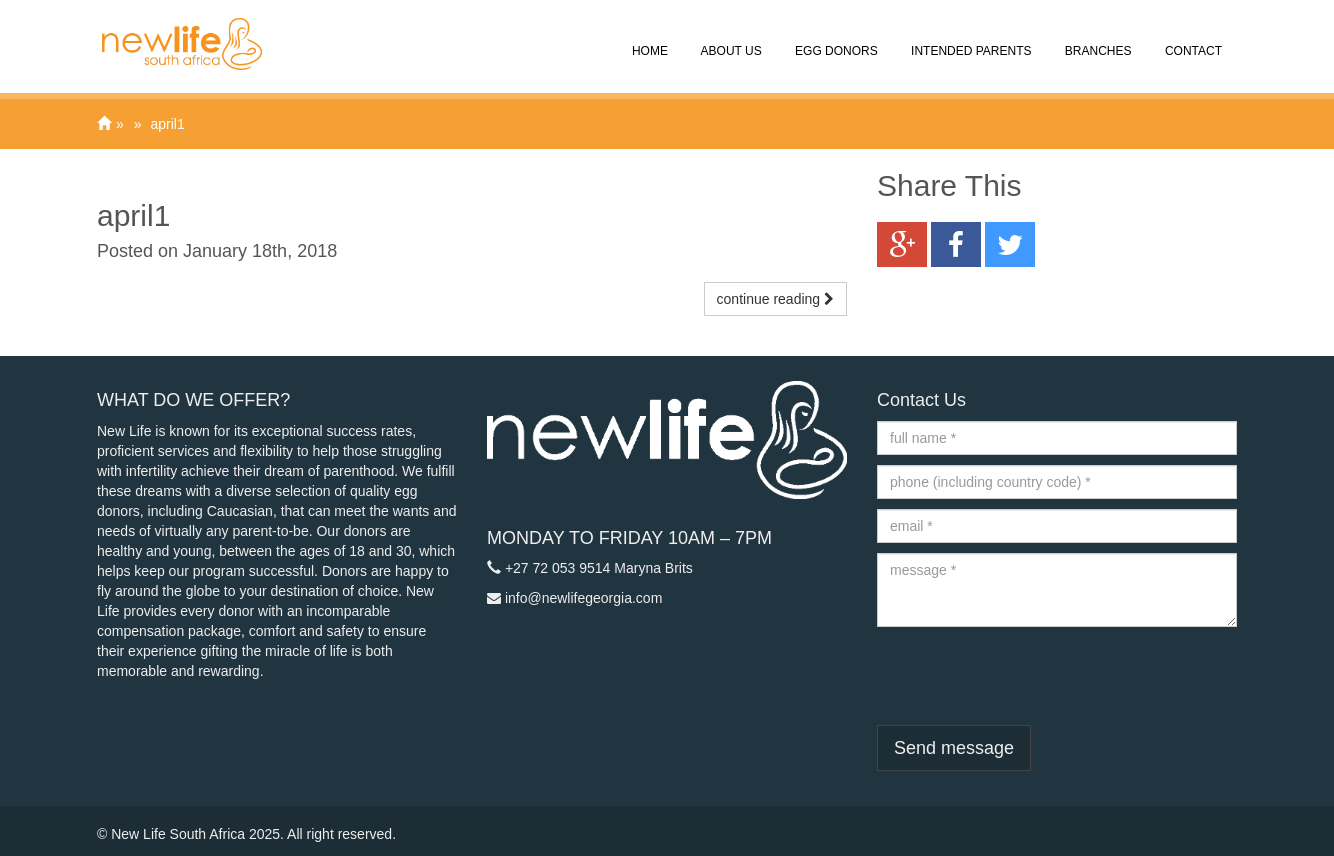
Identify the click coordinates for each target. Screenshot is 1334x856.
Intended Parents (970, 37)
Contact (1192, 37)
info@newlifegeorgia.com (583, 598)
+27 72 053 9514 (558, 568)
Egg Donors (835, 37)
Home (648, 37)
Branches (1097, 37)
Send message (954, 748)
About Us (730, 37)
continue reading (775, 299)
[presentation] (1029, 676)
